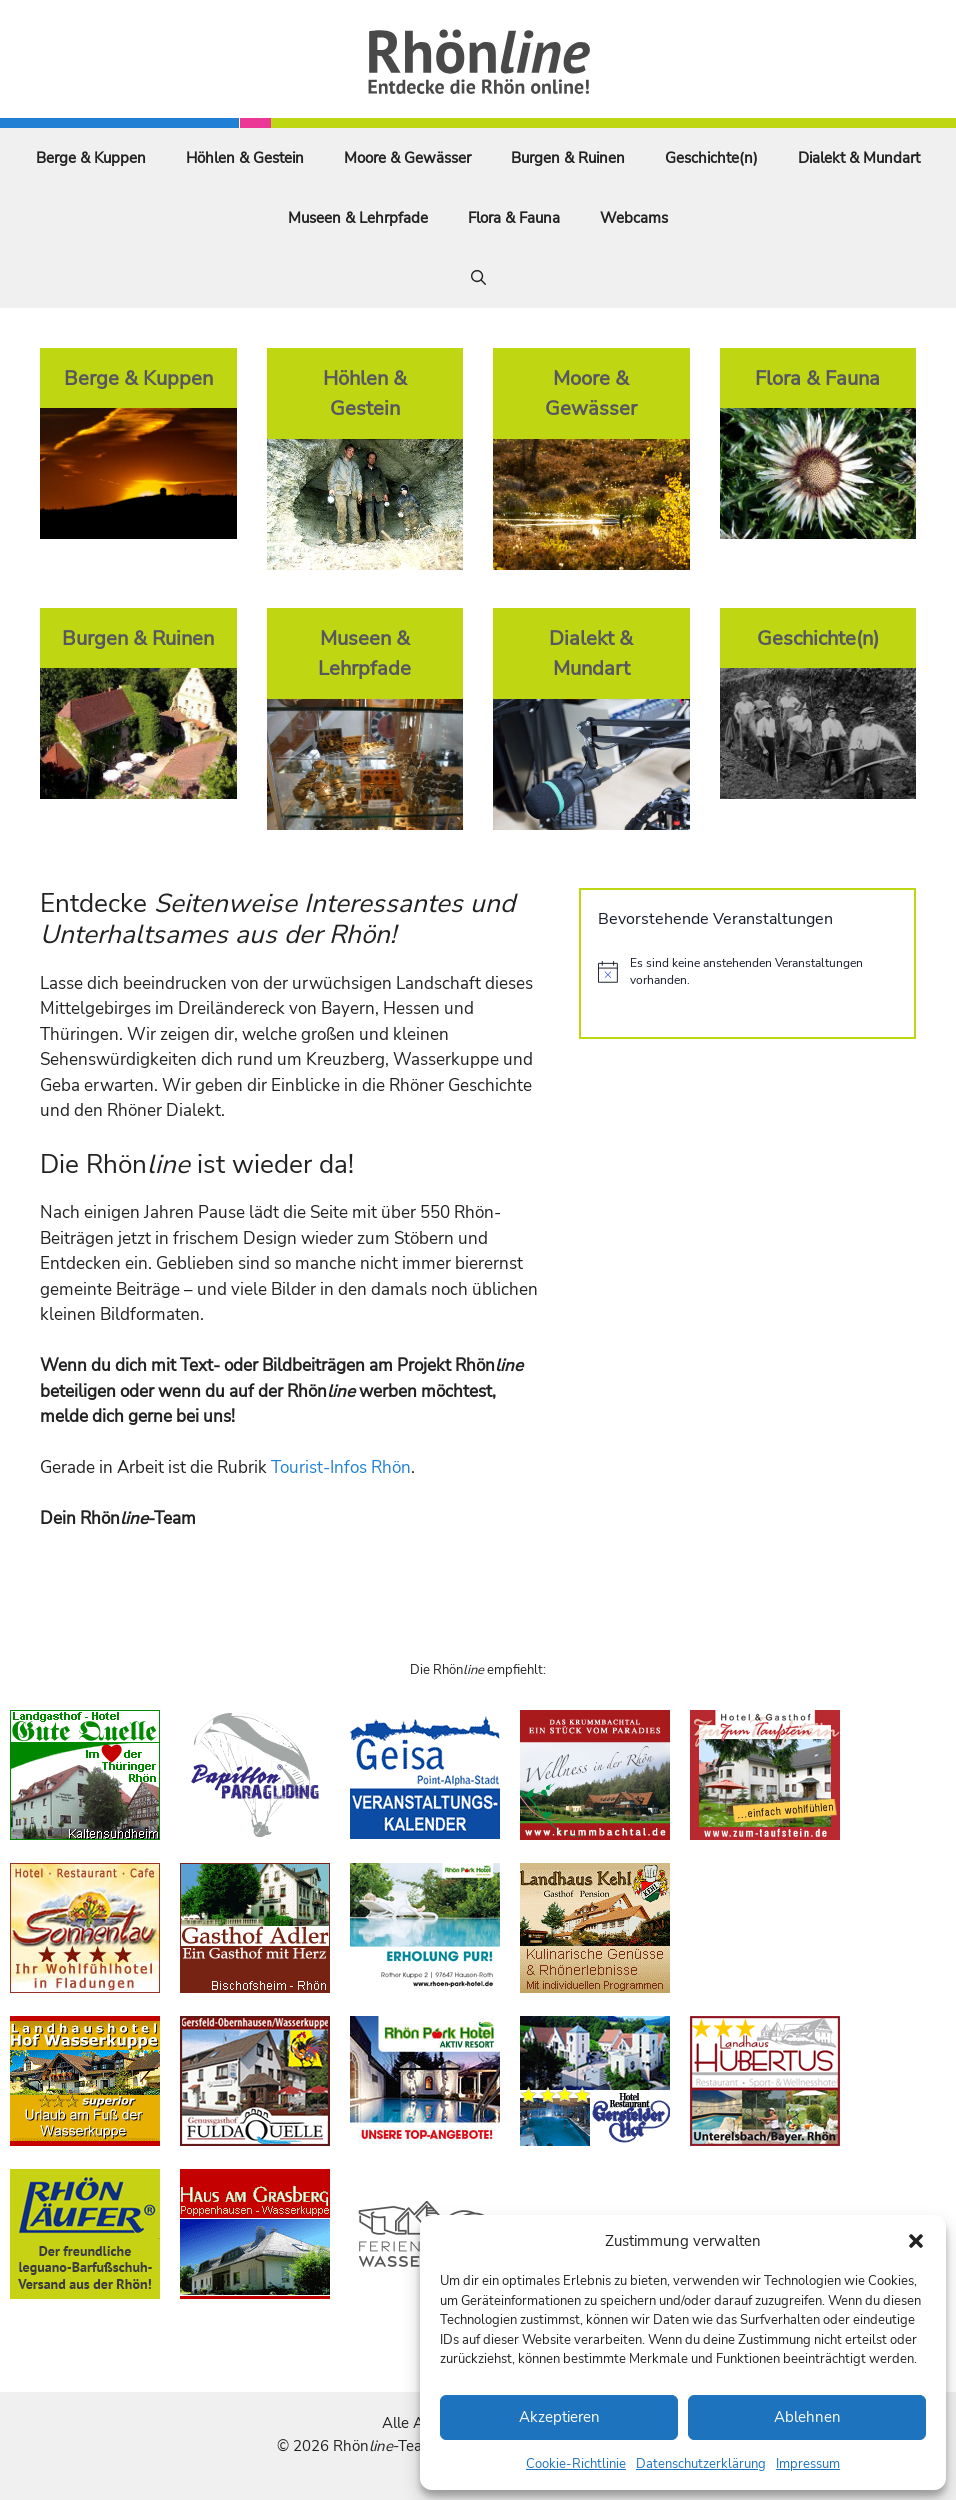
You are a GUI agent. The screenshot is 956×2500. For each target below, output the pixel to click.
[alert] (747, 971)
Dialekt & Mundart (859, 158)
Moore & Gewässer (407, 158)
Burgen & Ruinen (568, 158)
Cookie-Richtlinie (576, 2464)
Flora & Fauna (514, 218)
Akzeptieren (559, 2417)
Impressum (808, 2464)
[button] (916, 2241)
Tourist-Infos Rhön (341, 1467)
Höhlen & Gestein (245, 158)
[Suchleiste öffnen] (478, 278)
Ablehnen (807, 2417)
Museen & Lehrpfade (358, 218)
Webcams (634, 218)
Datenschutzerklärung (701, 2464)
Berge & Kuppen (91, 158)
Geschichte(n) (711, 158)
